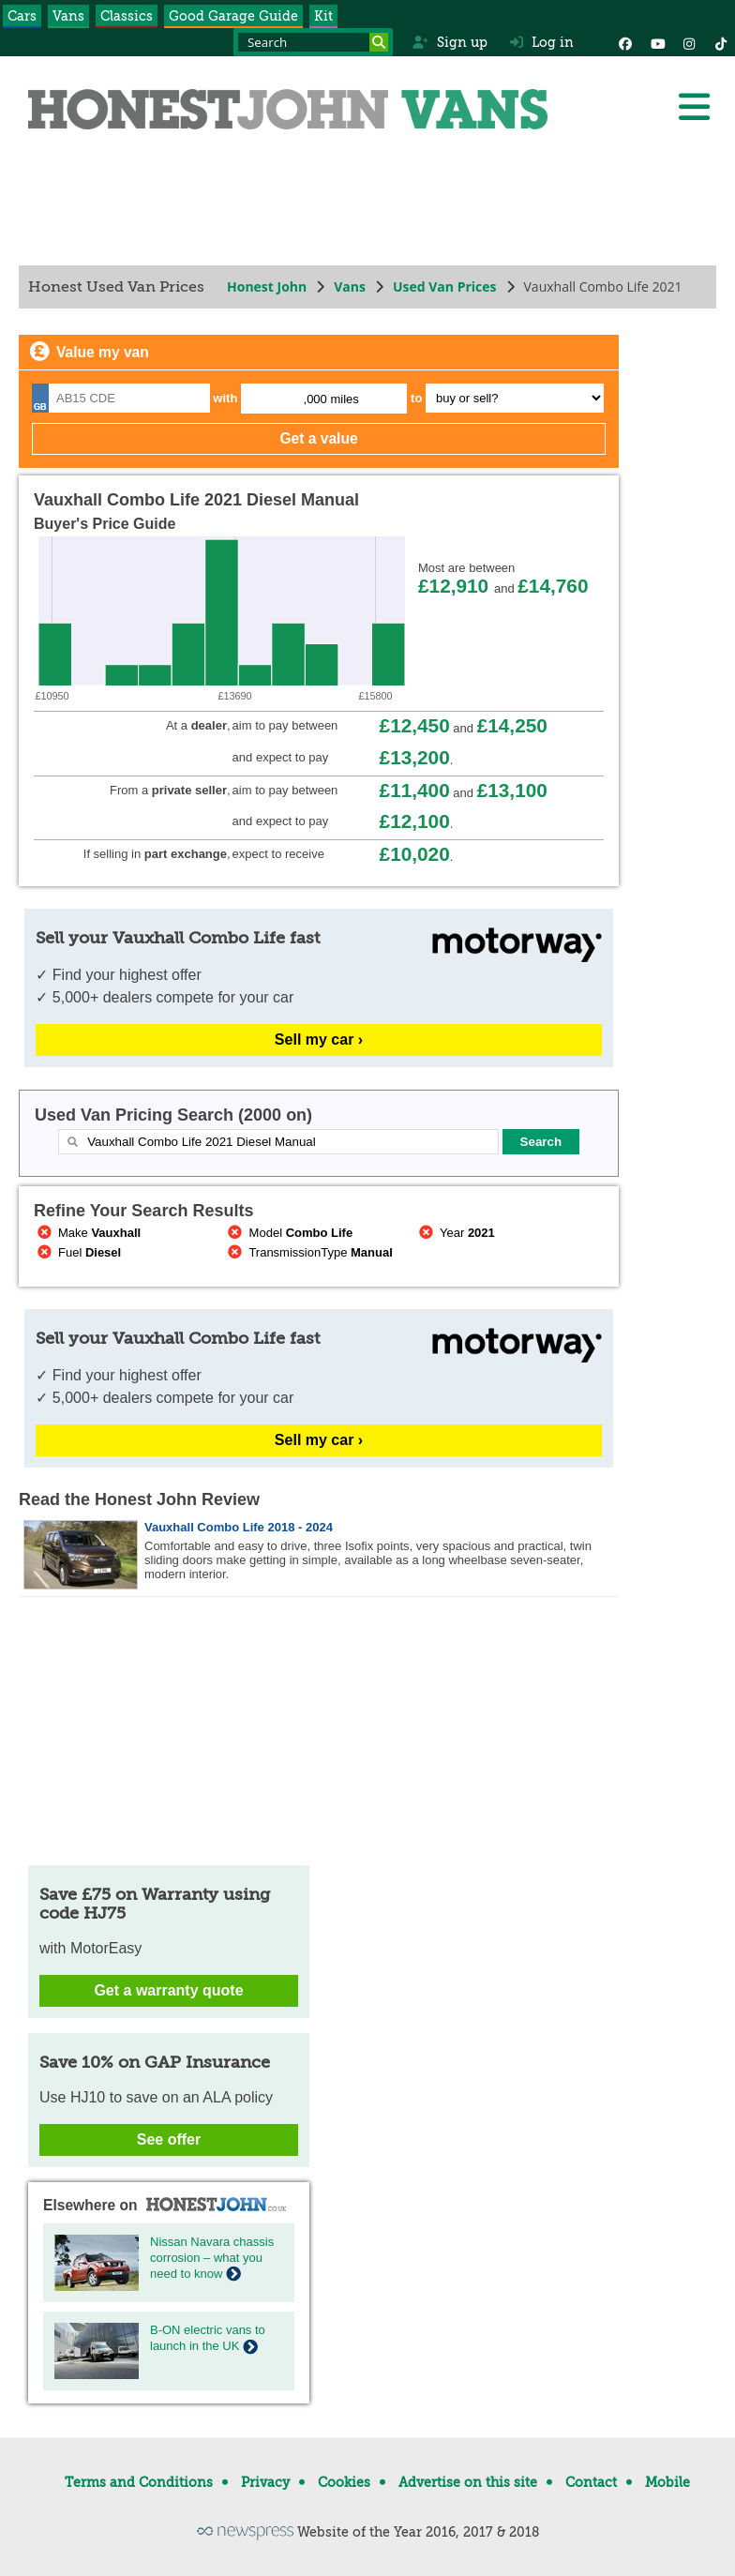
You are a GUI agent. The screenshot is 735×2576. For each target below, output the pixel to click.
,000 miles (331, 399)
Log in (542, 42)
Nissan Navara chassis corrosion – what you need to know (212, 2258)
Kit (323, 15)
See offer (169, 2139)
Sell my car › (319, 1039)
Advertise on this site (467, 2482)
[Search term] (313, 42)
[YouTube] (657, 42)
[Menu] (694, 107)
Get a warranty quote (168, 1990)
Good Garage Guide (233, 15)
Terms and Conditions (139, 2482)
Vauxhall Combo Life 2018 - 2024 (238, 1527)
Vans (68, 15)
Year (455, 1233)
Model (289, 1233)
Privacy (265, 2482)
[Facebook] (625, 42)
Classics (126, 15)
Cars (22, 15)
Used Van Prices (445, 286)
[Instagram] (689, 42)
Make (87, 1233)
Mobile (667, 2482)
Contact (591, 2482)
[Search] (378, 42)
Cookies (344, 2482)
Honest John (267, 286)
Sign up (450, 42)
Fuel (77, 1252)
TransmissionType (309, 1252)
